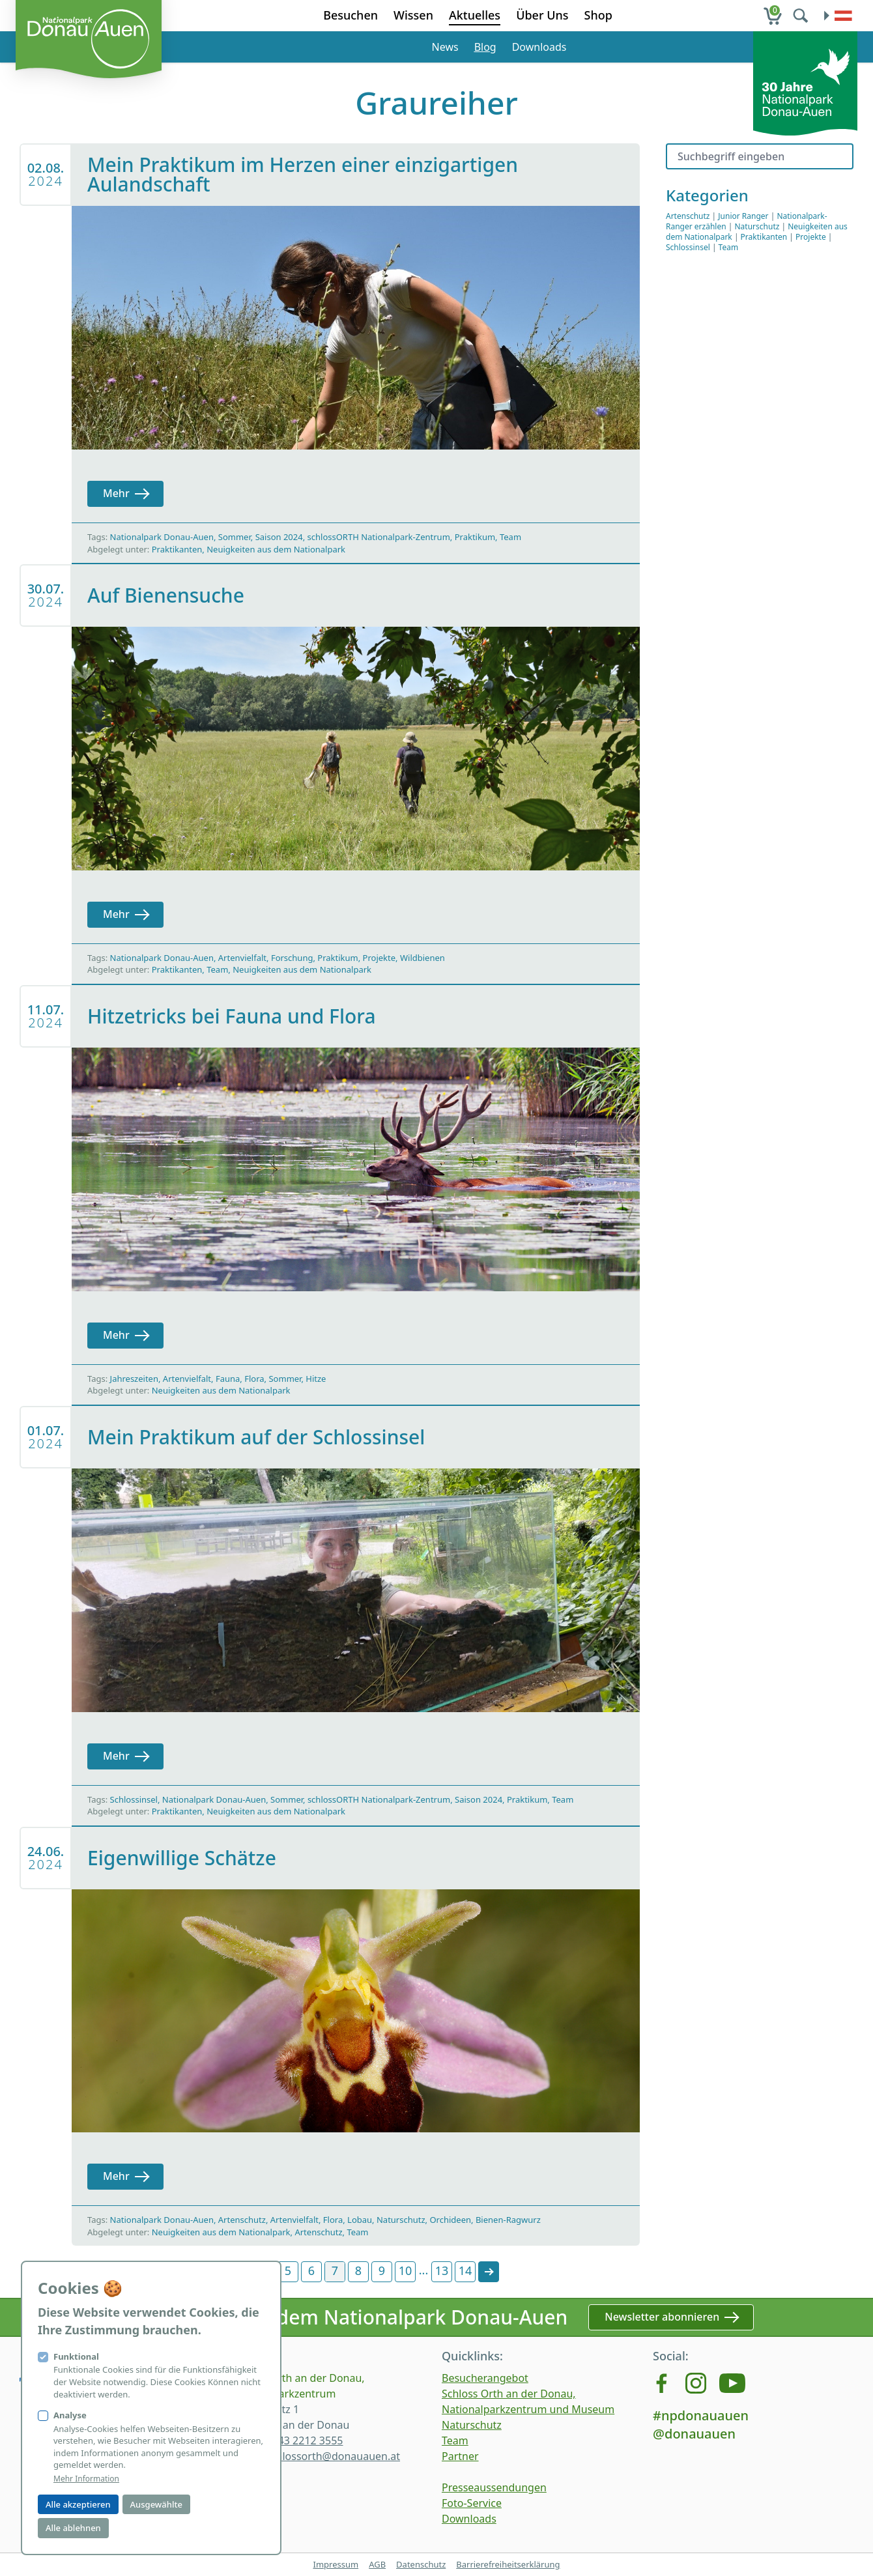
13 (442, 2270)
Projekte (379, 958)
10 (405, 2270)
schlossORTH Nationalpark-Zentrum (379, 537)
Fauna (228, 1378)
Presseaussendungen (494, 2487)
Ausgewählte (156, 2504)
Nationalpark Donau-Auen (162, 537)
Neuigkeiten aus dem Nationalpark (276, 549)
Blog (485, 47)
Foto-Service (472, 2503)
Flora (254, 1378)
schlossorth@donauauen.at (333, 2456)
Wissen (413, 15)
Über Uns (542, 15)
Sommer (234, 537)
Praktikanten (177, 549)
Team (510, 537)
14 (465, 2270)
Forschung (292, 958)
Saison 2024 (279, 537)
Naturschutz (401, 2219)
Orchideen (450, 2219)
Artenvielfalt (242, 958)
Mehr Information (86, 2479)
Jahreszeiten (134, 1378)
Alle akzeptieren (78, 2504)
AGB (377, 2564)
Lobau (359, 2219)
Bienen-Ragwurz (508, 2219)
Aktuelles (474, 15)
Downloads (539, 47)
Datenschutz (421, 2564)
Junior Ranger (743, 216)
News (445, 47)
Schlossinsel (134, 1799)
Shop (598, 15)
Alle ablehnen (73, 2528)
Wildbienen (422, 958)
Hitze (316, 1378)
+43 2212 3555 (307, 2440)
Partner (460, 2456)
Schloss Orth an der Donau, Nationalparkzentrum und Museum (528, 2401)
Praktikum (475, 537)
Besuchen (350, 15)
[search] (802, 15)
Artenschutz (242, 2219)
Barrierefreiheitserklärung (508, 2564)
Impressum (335, 2564)
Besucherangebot (485, 2378)
